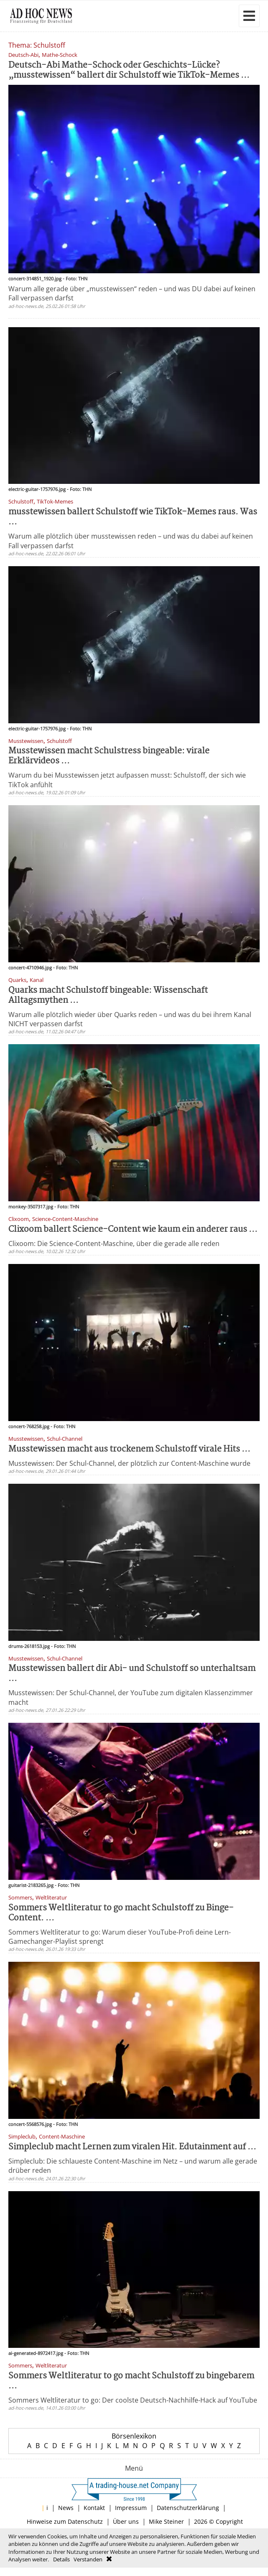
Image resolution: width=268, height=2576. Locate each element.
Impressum (131, 2508)
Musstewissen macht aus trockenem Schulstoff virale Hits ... (129, 1449)
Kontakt (94, 2508)
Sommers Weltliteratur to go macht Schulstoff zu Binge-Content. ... (121, 1913)
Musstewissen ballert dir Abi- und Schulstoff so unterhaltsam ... (131, 1674)
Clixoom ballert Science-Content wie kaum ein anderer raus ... (133, 1229)
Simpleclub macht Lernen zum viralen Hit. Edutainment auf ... (132, 2147)
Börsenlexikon (134, 2436)
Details (61, 2559)
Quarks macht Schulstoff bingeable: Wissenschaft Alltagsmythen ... (108, 995)
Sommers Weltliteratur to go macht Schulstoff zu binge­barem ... (131, 2381)
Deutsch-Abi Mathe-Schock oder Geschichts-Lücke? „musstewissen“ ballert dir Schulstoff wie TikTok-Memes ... (129, 70)
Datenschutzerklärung (188, 2508)
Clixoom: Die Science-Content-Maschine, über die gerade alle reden (114, 1243)
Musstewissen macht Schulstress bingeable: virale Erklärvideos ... (108, 756)
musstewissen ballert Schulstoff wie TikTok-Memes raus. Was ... (132, 517)
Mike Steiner (166, 2521)
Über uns (126, 2521)
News (66, 2508)
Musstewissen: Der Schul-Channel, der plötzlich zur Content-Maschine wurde (129, 1463)
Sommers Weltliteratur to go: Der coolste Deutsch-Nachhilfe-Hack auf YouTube (132, 2400)
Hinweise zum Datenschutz (65, 2521)
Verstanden (88, 2559)
